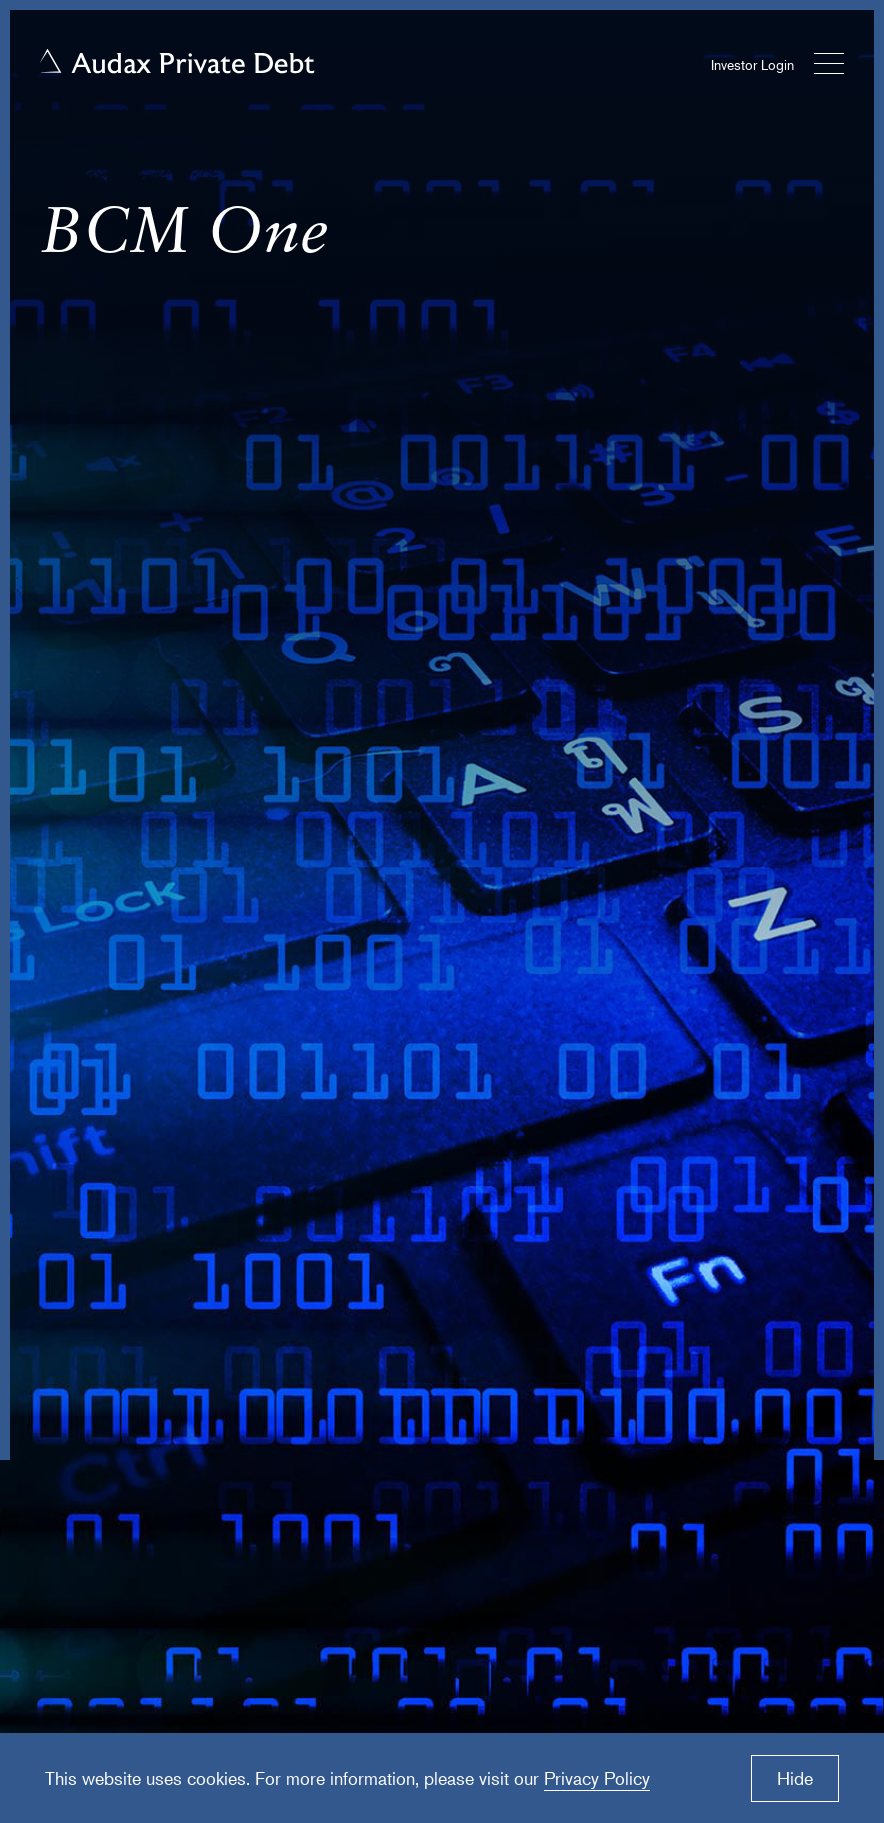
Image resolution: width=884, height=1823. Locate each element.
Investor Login (752, 64)
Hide (795, 1778)
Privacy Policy (597, 1778)
